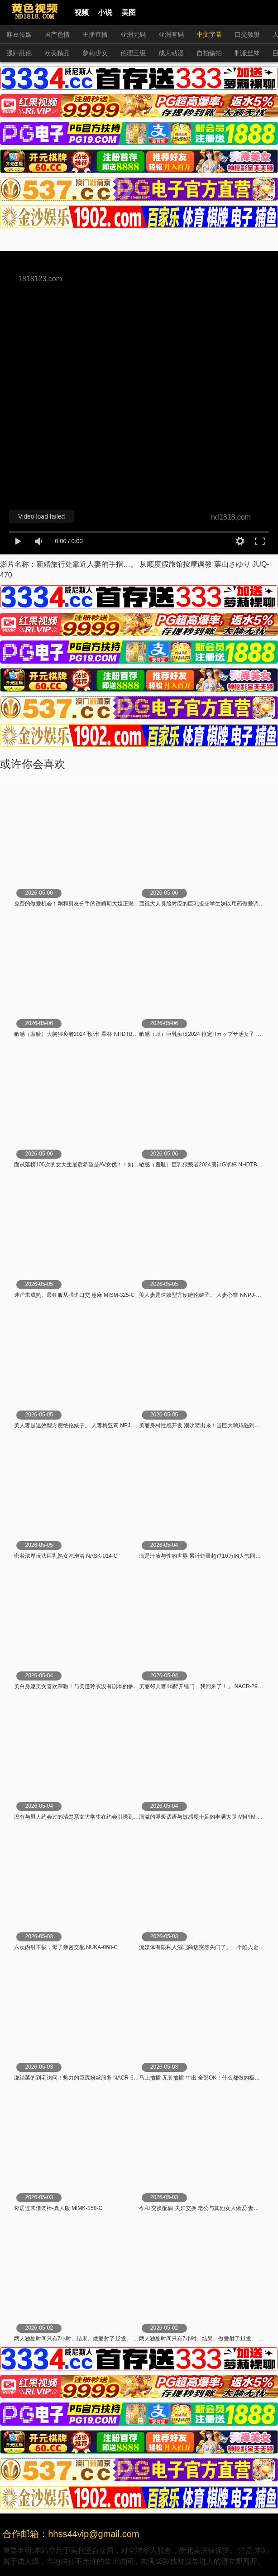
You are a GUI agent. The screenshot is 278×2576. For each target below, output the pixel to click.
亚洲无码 (133, 34)
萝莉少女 (95, 53)
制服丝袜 (247, 53)
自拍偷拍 (209, 53)
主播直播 (95, 34)
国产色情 (57, 34)
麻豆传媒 (19, 34)
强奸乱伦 (19, 53)
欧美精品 (57, 53)
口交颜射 (247, 34)
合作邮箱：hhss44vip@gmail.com (71, 2534)
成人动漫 (171, 53)
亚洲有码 (171, 34)
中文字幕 (209, 34)
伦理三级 (133, 53)
